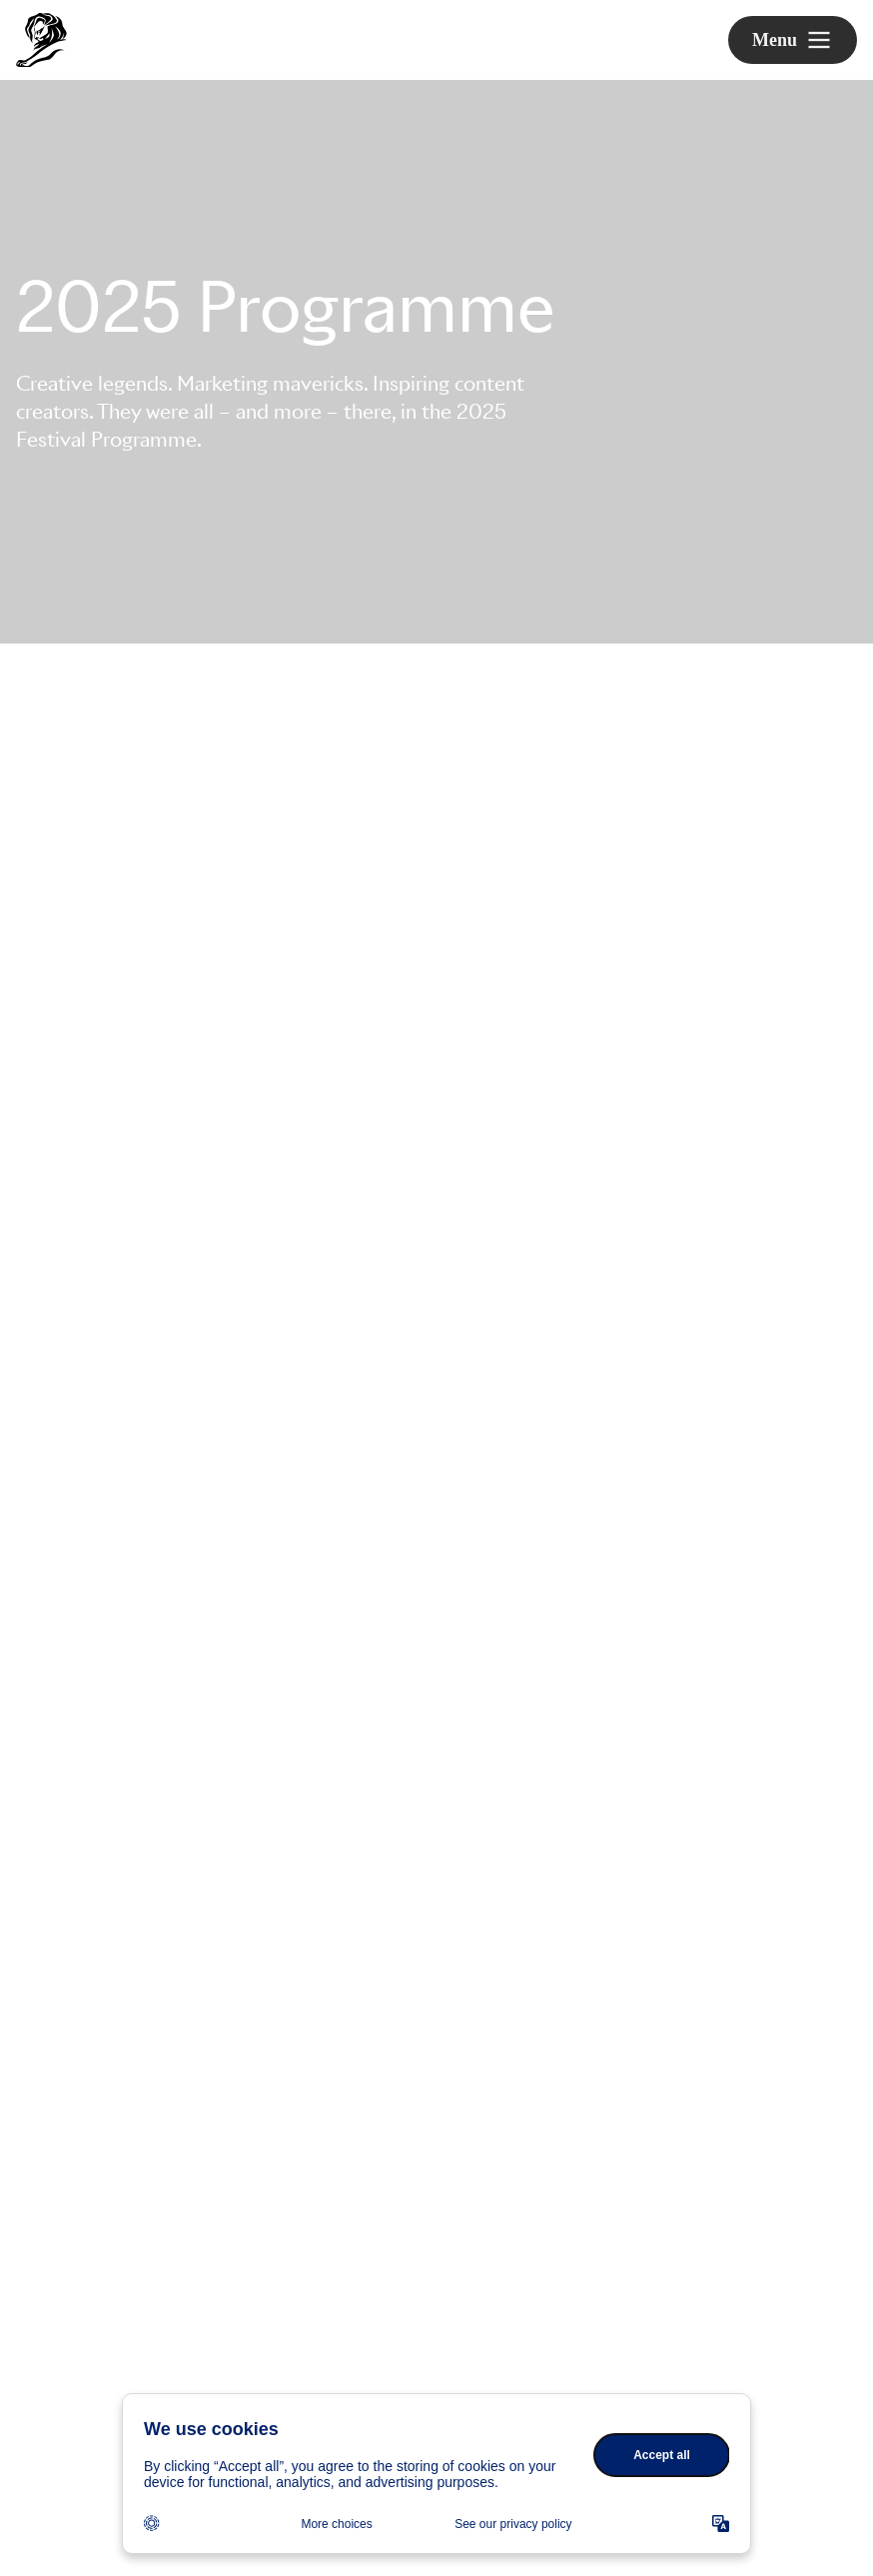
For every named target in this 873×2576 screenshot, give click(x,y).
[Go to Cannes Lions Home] (41, 40)
